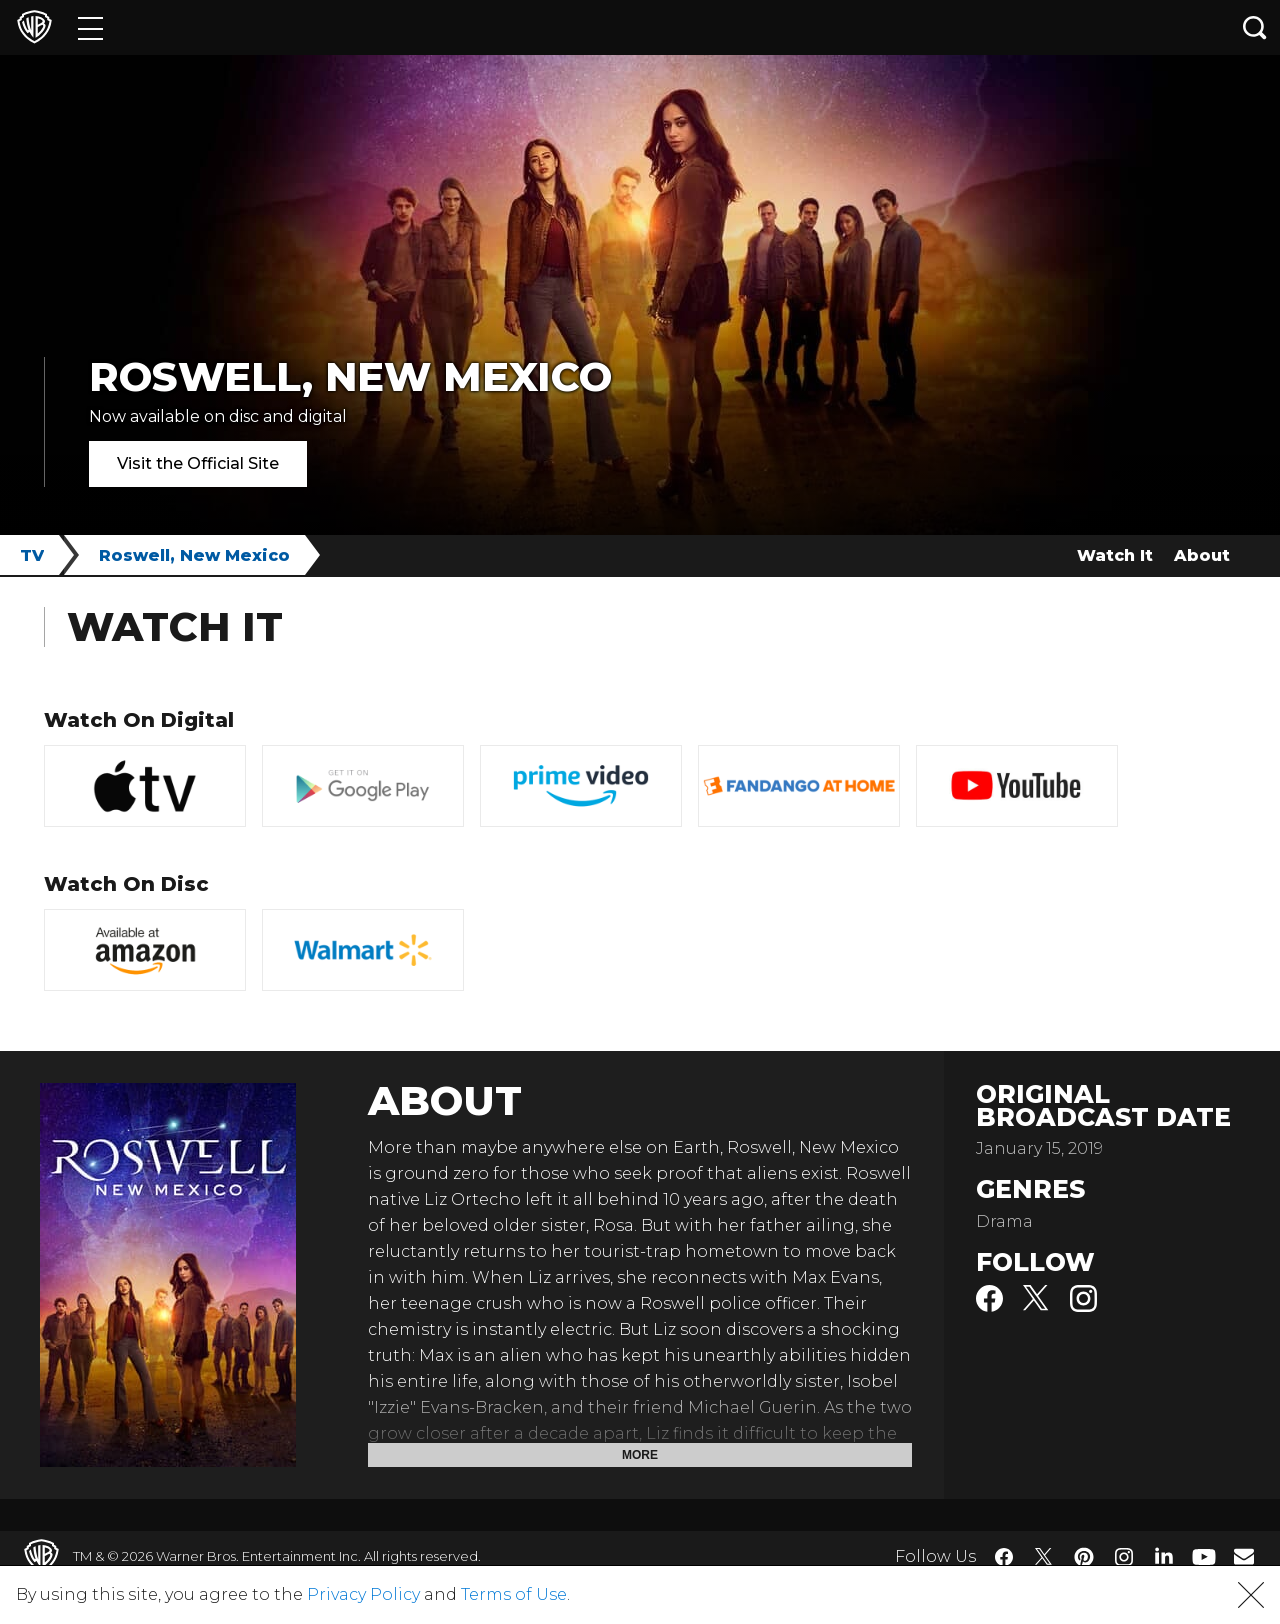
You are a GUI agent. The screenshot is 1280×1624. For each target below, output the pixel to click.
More (640, 1455)
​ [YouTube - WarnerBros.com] (1204, 1556)
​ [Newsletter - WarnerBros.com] (1244, 1556)
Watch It (1115, 555)
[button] (1251, 1595)
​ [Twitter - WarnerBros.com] (1044, 1557)
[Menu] (90, 27)
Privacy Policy (363, 1594)
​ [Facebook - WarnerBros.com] (1004, 1557)
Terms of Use (514, 1594)
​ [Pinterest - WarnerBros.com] (1084, 1557)
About (1202, 555)
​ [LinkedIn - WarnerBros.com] (1164, 1555)
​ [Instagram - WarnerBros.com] (1124, 1557)
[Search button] (1255, 27)
